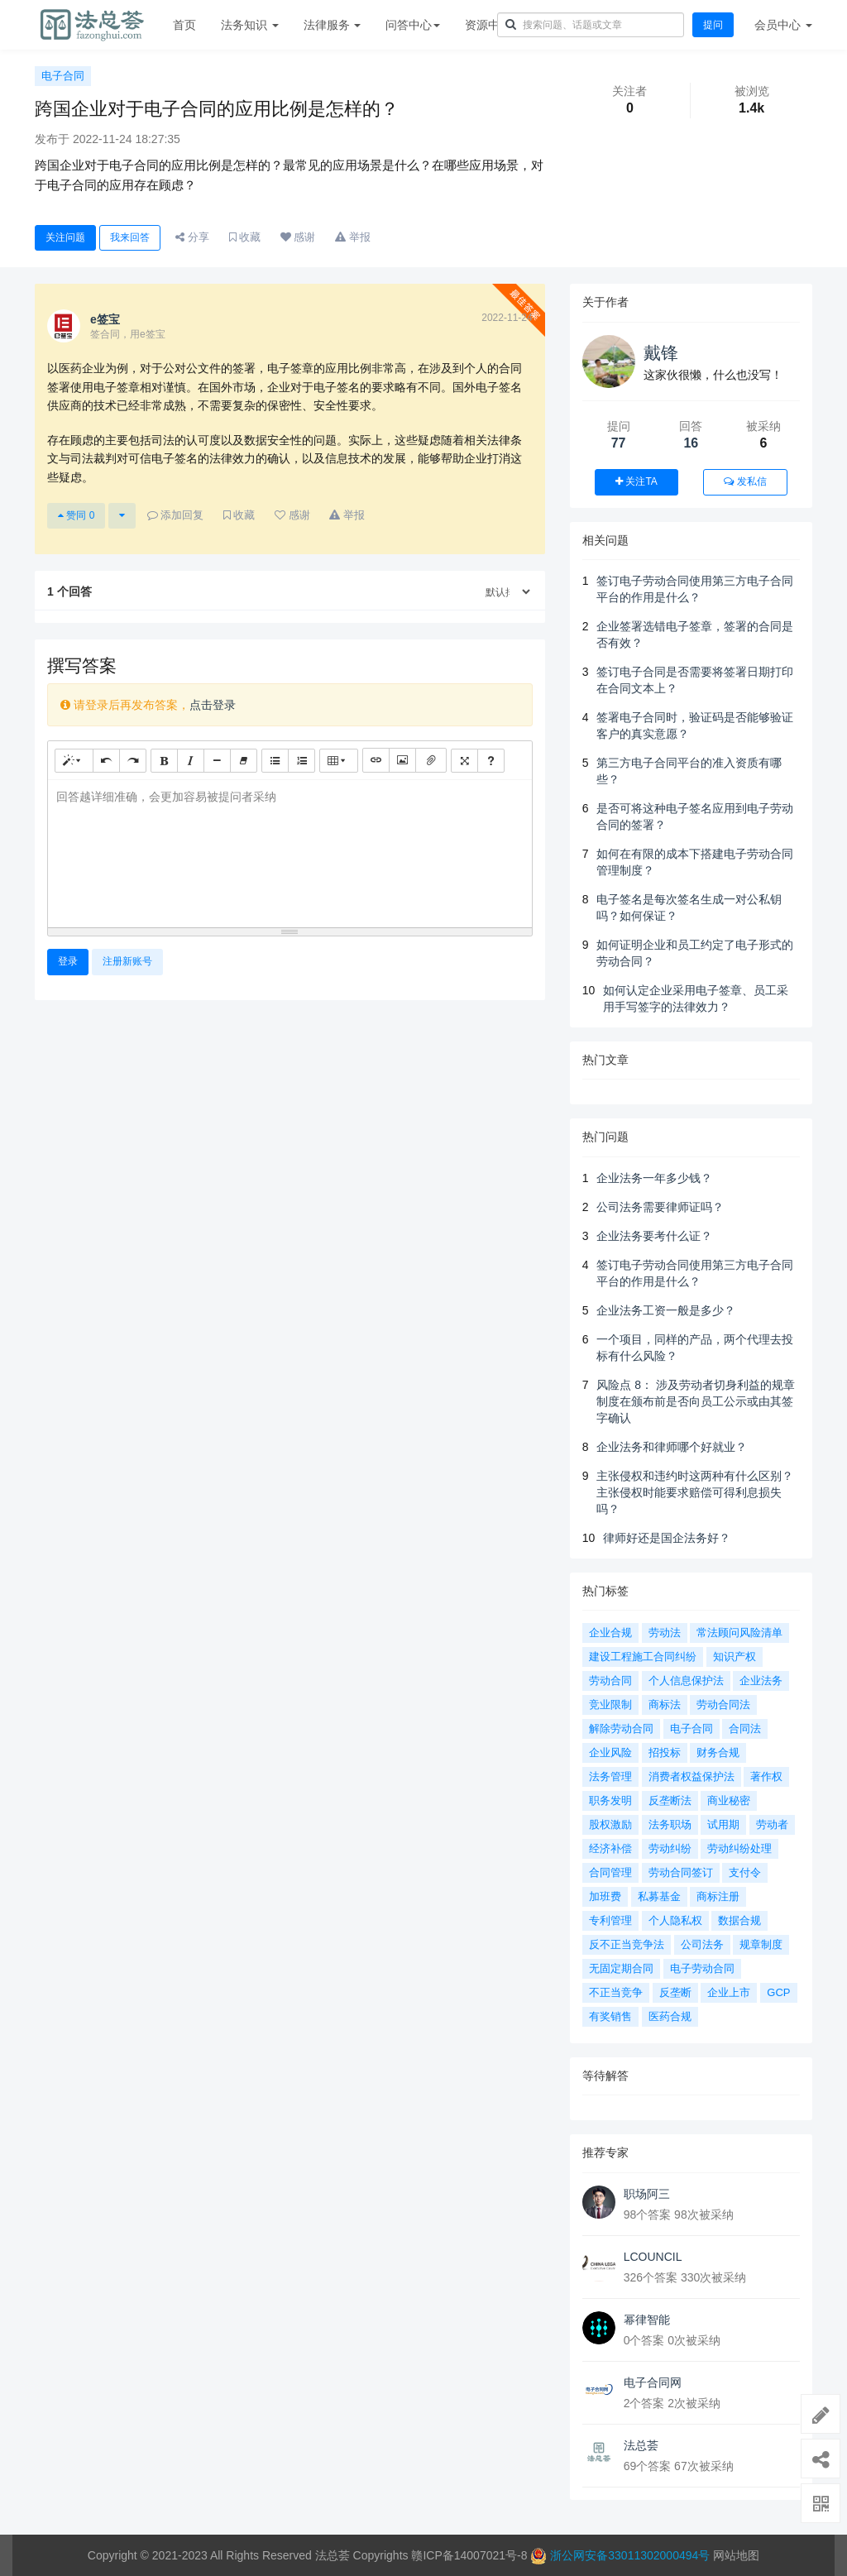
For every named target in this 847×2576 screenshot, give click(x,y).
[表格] (338, 761)
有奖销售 (610, 2016)
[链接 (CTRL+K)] (376, 760)
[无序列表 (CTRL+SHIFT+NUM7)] (275, 761)
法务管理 (610, 1776)
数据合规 (739, 1920)
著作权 (766, 1776)
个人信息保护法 (686, 1680)
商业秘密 (728, 1800)
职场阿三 (647, 2193)
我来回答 (130, 237)
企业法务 (760, 1680)
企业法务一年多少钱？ (654, 1178)
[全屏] (464, 761)
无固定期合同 (621, 1968)
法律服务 (332, 24)
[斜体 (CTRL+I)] (190, 761)
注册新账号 (127, 961)
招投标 (664, 1752)
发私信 (745, 481)
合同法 (745, 1728)
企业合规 (610, 1632)
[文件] (431, 760)
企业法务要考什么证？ (654, 1236)
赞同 (76, 515)
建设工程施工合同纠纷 (642, 1656)
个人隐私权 (675, 1920)
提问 (713, 25)
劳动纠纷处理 (739, 1848)
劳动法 (664, 1632)
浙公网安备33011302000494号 (630, 2555)
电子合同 (62, 75)
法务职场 (669, 1824)
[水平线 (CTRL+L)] (217, 761)
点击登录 (212, 704)
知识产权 (734, 1656)
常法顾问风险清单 (739, 1632)
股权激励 (610, 1824)
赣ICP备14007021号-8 (470, 2555)
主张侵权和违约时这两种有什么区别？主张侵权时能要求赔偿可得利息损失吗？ (694, 1492)
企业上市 (728, 1992)
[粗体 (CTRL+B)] (164, 761)
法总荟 (641, 2445)
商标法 (664, 1704)
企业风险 (610, 1752)
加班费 (605, 1896)
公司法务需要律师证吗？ (660, 1207)
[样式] (74, 761)
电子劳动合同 (702, 1968)
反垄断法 (669, 1800)
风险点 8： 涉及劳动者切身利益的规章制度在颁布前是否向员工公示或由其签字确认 (695, 1401)
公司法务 (702, 1944)
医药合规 (669, 2016)
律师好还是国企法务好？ (666, 1537)
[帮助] (491, 761)
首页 (184, 24)
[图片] (402, 760)
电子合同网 (653, 2382)
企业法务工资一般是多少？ (665, 1310)
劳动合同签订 (680, 1872)
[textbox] (290, 851)
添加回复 (175, 515)
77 (618, 443)
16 (690, 443)
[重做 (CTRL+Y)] (132, 761)
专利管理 (610, 1920)
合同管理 (610, 1872)
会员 (783, 24)
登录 (68, 961)
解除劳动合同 (621, 1728)
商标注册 (717, 1896)
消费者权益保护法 (691, 1776)
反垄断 (675, 1992)
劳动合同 (610, 1680)
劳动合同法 (723, 1704)
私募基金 (659, 1896)
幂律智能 (647, 2319)
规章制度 (760, 1944)
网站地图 (736, 2555)
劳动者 (772, 1824)
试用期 (723, 1824)
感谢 (298, 237)
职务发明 (610, 1800)
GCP (778, 1992)
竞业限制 (610, 1704)
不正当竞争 (616, 1992)
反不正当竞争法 (626, 1944)
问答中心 (412, 24)
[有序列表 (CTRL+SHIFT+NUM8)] (301, 761)
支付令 (745, 1872)
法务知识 (250, 24)
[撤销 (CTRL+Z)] (106, 761)
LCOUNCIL (653, 2256)
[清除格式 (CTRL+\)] (243, 761)
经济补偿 (610, 1848)
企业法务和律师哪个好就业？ (671, 1446)
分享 (192, 237)
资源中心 (492, 24)
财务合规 (717, 1752)
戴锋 (661, 352)
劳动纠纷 (669, 1848)
